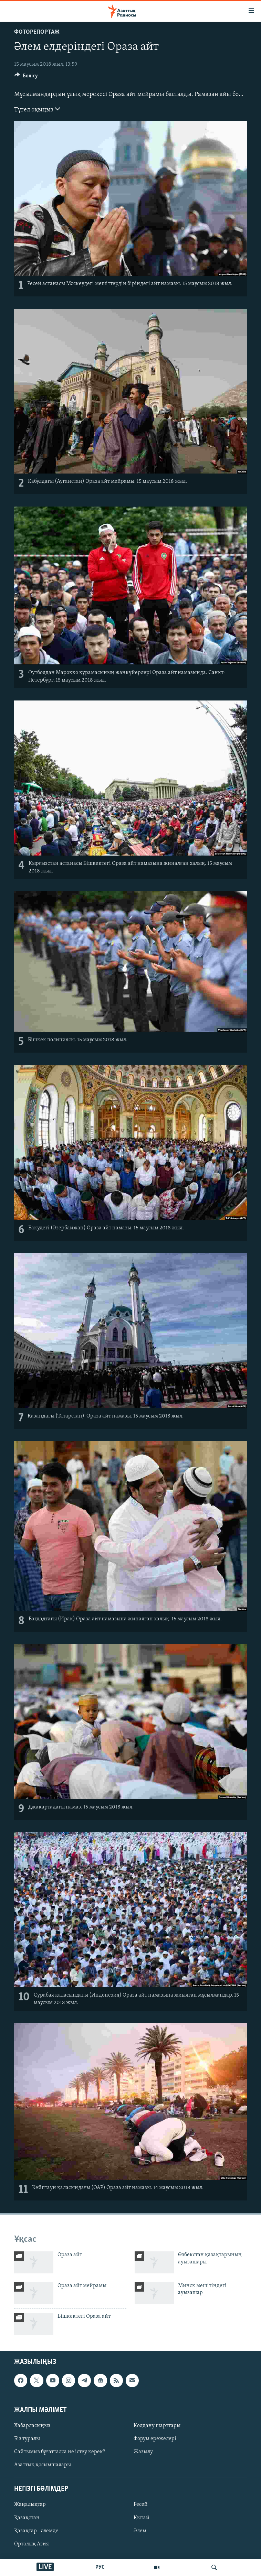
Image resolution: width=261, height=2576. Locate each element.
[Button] (26, 77)
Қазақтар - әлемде (36, 2530)
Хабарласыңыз (32, 2425)
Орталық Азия (31, 2544)
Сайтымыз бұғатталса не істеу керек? (59, 2452)
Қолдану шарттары (157, 2425)
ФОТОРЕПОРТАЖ (37, 32)
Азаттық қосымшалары (42, 2465)
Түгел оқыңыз (37, 109)
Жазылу (143, 2452)
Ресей (141, 2504)
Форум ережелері (155, 2439)
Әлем (140, 2530)
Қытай (141, 2517)
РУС (100, 2567)
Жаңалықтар (30, 2504)
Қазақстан (27, 2517)
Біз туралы (27, 2439)
